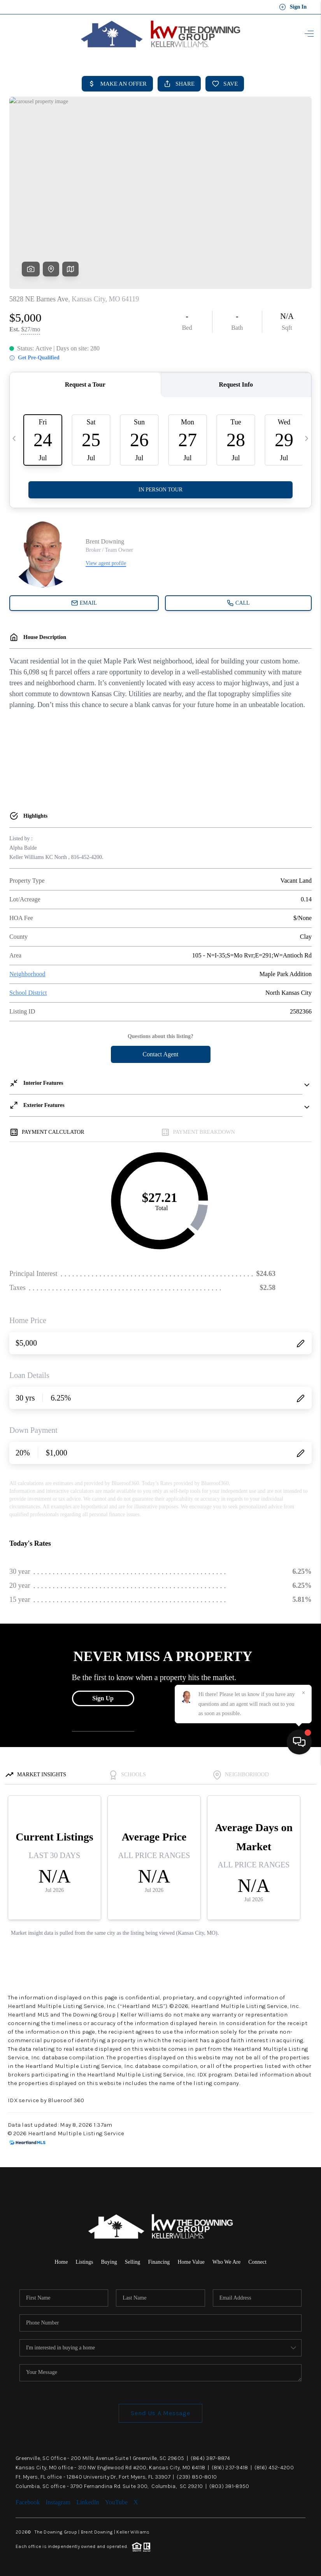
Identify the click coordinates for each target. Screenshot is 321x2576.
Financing (159, 2262)
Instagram (58, 2502)
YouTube (116, 2502)
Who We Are (226, 2262)
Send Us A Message (160, 2413)
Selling (132, 2262)
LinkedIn (87, 2502)
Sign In (293, 7)
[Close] (303, 2505)
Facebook (28, 2502)
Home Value (190, 2262)
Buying (109, 2262)
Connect (257, 2262)
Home (61, 2262)
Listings (84, 2262)
